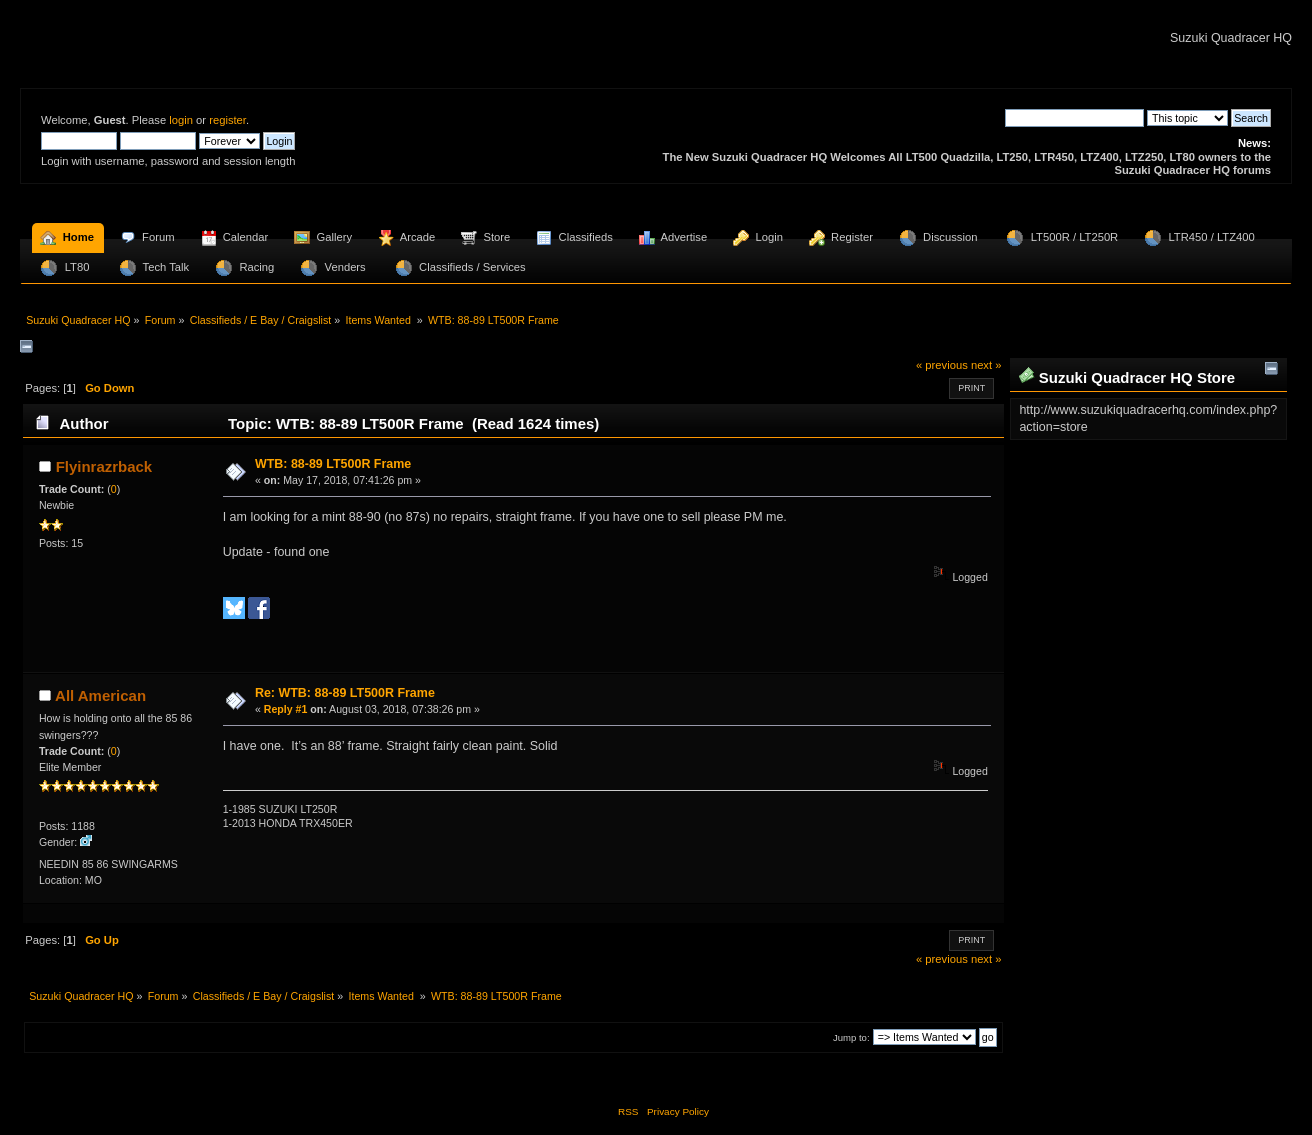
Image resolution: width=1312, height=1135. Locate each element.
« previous (942, 365)
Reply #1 (286, 709)
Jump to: (851, 1037)
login (181, 120)
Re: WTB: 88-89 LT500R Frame (345, 693)
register (227, 120)
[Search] (1074, 118)
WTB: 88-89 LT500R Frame (333, 464)
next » (986, 365)
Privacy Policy (678, 1111)
